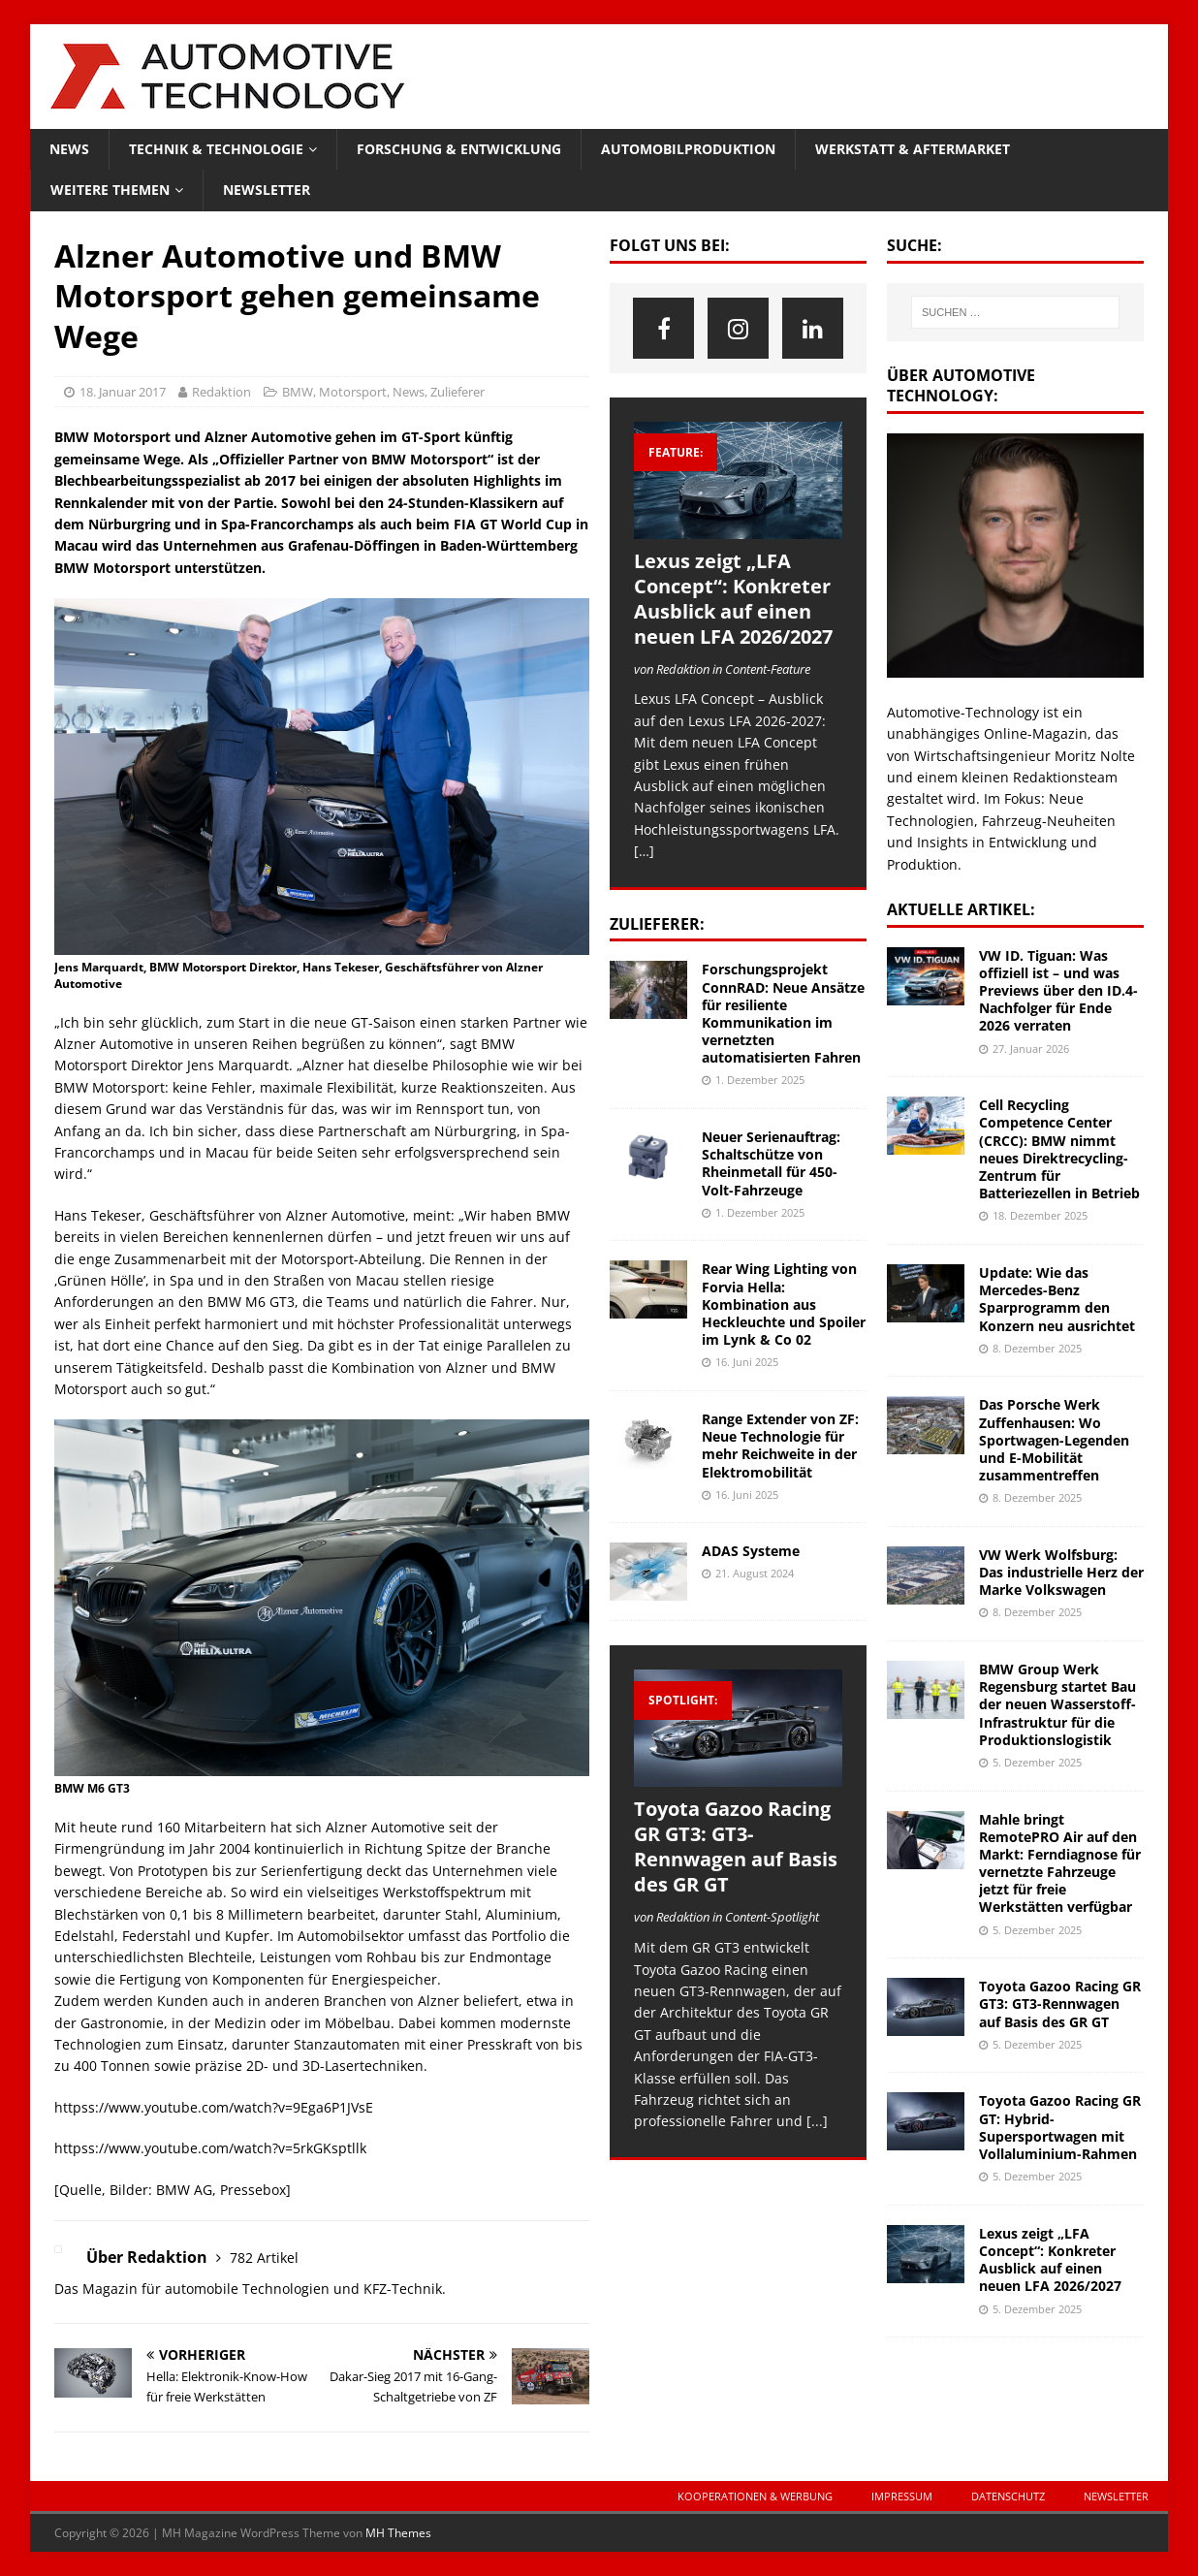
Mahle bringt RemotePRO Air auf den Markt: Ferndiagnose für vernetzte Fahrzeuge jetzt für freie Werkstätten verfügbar (1060, 1863)
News (69, 149)
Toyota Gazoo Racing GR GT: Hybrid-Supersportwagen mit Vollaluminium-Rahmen (1060, 2127)
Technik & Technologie (216, 149)
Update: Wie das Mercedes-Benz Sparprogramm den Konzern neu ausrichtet (1057, 1299)
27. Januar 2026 (1031, 1048)
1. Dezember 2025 (759, 1079)
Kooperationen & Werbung (755, 2496)
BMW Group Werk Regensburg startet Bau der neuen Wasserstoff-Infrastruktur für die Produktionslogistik (1057, 1704)
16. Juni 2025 (746, 1361)
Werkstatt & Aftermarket (912, 149)
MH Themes (398, 2533)
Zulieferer (457, 391)
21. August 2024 (754, 1573)
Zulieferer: (657, 924)
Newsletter (266, 189)
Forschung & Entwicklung (459, 149)
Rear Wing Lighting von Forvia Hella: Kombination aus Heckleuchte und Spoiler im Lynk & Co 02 (784, 1304)
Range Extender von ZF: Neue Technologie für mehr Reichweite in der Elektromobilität (780, 1445)
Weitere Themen (110, 189)
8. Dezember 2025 (1037, 1348)
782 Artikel (264, 2257)
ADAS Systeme (751, 1551)
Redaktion (221, 391)
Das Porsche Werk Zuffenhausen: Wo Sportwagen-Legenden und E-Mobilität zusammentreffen (1054, 1439)
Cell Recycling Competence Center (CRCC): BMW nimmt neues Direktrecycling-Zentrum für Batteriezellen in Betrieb (1059, 1149)
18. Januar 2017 (122, 391)
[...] (817, 2121)
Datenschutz (1008, 2496)
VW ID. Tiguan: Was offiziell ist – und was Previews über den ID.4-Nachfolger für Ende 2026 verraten (1058, 990)
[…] (644, 851)
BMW (297, 391)
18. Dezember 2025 (1040, 1215)
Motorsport (353, 391)
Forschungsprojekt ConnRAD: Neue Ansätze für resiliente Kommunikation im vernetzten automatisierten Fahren (783, 1013)
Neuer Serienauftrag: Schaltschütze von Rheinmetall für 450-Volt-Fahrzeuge (771, 1163)
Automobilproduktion (688, 149)
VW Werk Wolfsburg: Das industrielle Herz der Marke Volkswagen (1061, 1572)
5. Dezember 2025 (1037, 1762)
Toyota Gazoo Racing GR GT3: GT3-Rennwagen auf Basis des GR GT (735, 1846)
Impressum (901, 2496)
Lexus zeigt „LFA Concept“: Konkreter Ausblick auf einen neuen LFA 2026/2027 (733, 599)
